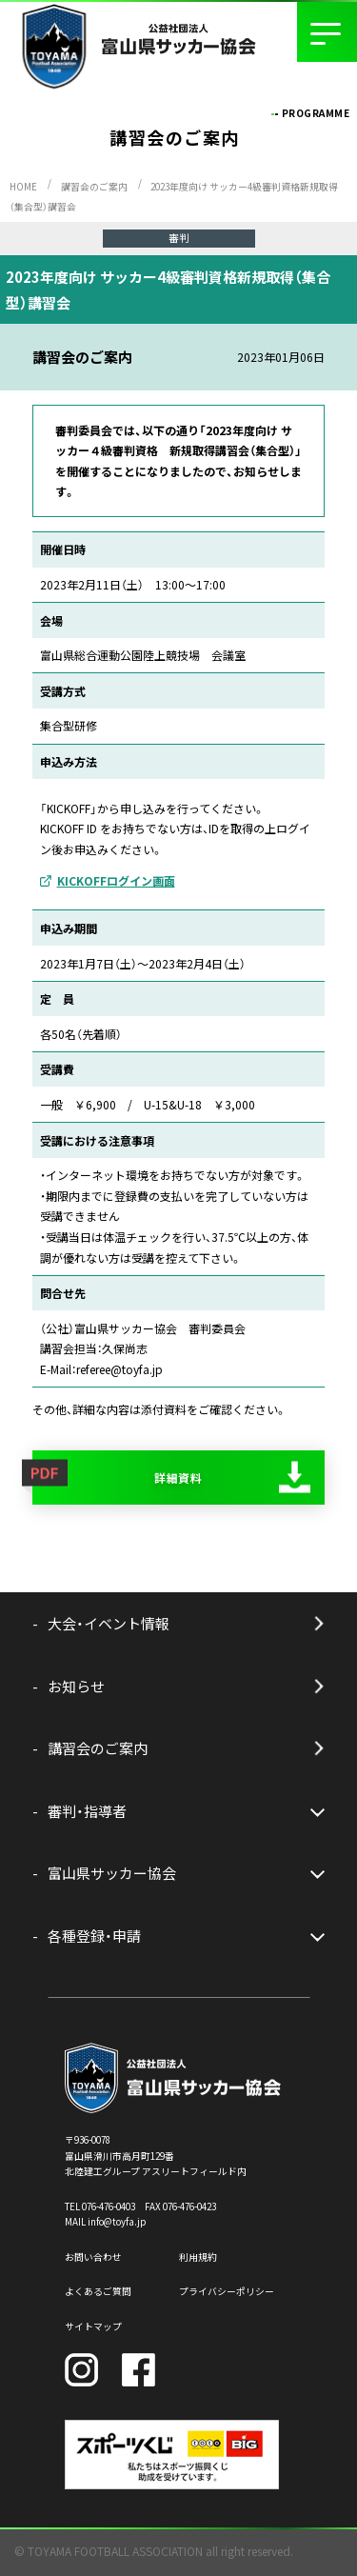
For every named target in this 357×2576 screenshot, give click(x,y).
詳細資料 (179, 1477)
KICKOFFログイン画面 (116, 880)
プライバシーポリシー (226, 2291)
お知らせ (76, 1686)
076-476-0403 (108, 2206)
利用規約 (198, 2257)
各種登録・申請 (94, 1936)
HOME (23, 186)
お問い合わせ (93, 2257)
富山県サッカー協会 (112, 1873)
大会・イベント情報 (108, 1623)
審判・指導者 (87, 1811)
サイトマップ (93, 2326)
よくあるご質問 (98, 2291)
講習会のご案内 (94, 186)
